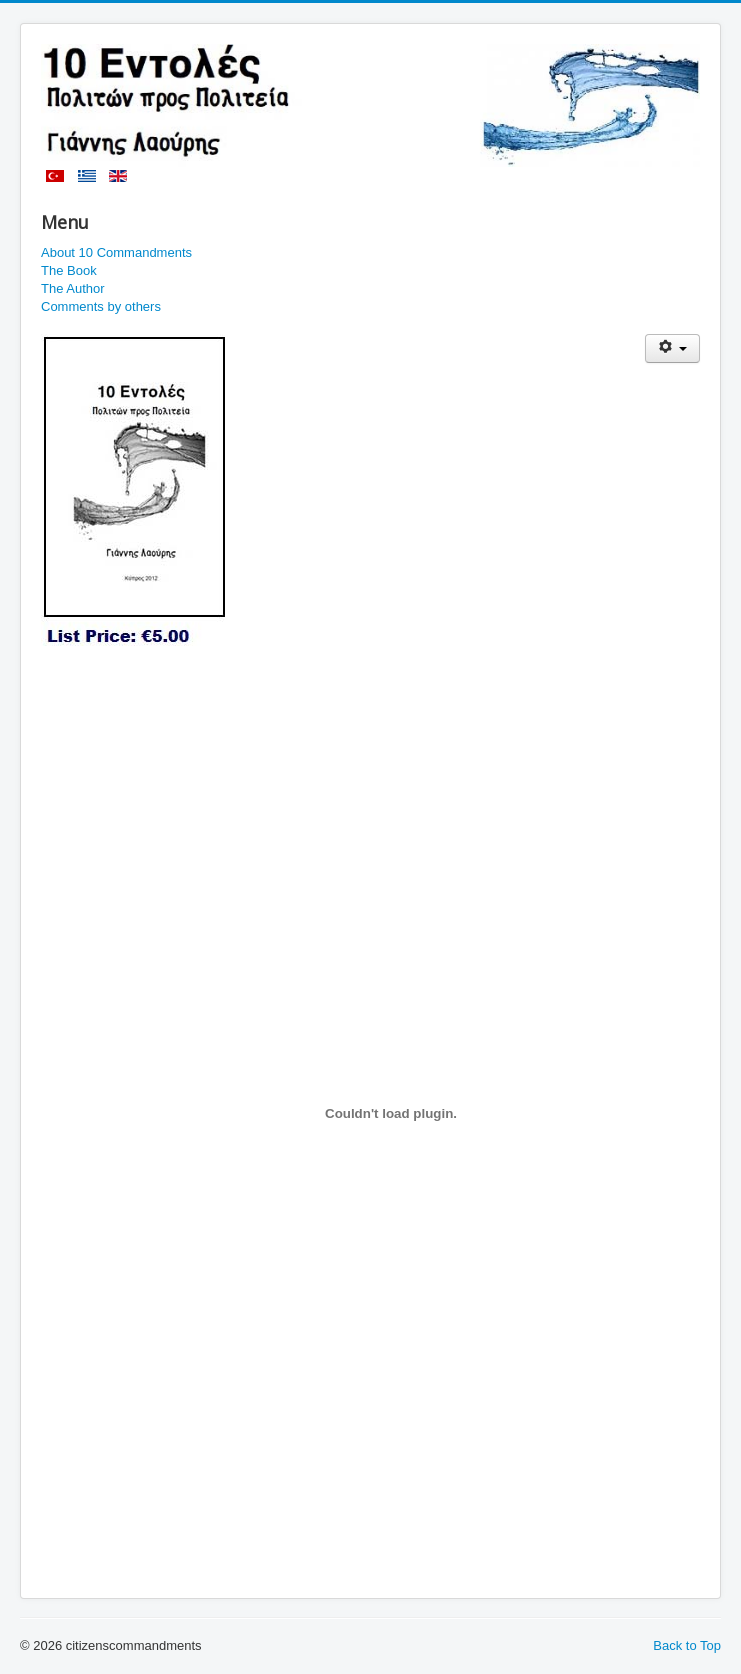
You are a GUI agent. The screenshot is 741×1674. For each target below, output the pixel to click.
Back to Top (687, 1645)
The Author (73, 288)
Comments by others (101, 306)
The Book (69, 270)
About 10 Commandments (116, 252)
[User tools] (672, 348)
